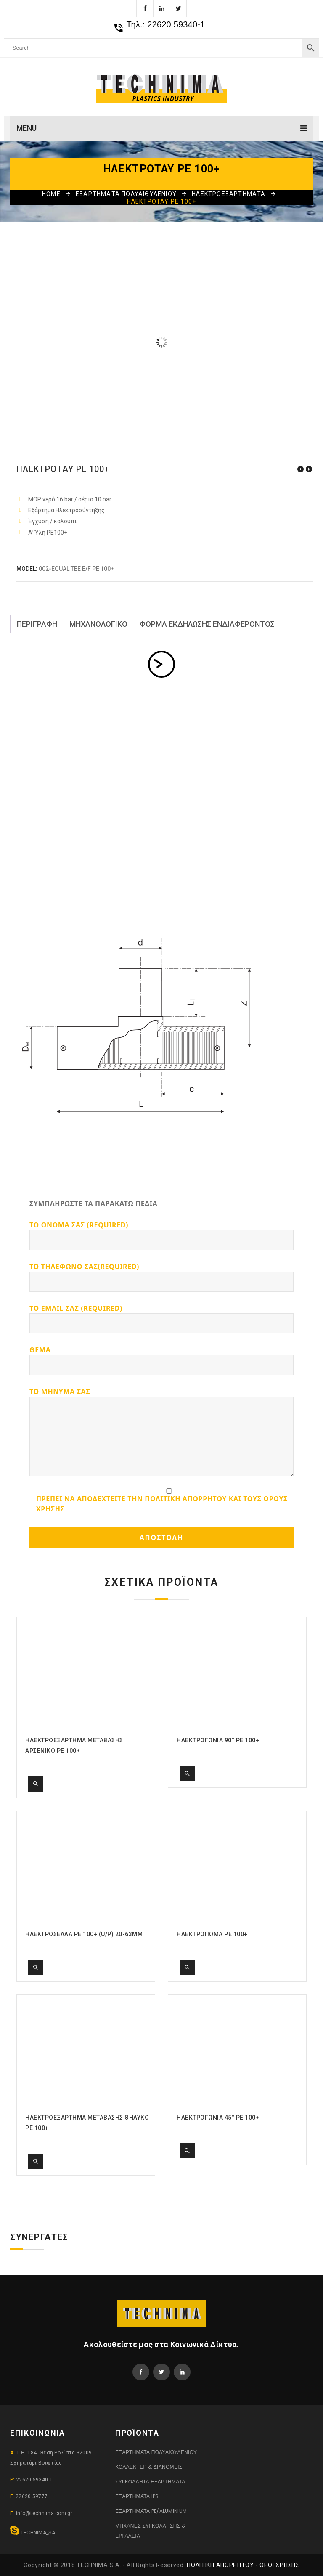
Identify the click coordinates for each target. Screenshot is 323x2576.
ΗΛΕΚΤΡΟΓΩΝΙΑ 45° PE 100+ (218, 2117)
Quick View (35, 1784)
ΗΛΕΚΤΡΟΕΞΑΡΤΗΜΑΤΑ (228, 194)
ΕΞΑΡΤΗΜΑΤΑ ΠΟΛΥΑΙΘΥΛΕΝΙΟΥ (126, 194)
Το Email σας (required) (161, 1318)
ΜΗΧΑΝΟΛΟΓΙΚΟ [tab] (98, 624)
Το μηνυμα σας (161, 1431)
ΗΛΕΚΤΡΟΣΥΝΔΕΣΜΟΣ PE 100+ (300, 469)
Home (51, 194)
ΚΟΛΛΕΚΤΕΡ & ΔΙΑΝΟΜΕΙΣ (149, 2466)
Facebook (144, 8)
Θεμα (161, 1360)
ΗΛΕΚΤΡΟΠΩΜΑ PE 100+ (212, 1934)
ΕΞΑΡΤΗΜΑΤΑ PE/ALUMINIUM (151, 2511)
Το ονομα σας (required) (161, 1235)
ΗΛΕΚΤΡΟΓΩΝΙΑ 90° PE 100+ (308, 469)
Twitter (178, 8)
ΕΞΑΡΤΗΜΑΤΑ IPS (137, 2496)
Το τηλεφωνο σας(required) (161, 1277)
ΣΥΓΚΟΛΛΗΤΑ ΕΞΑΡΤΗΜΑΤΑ (150, 2481)
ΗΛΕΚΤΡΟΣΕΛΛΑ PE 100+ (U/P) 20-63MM (84, 1934)
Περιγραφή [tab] (37, 624)
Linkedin (161, 8)
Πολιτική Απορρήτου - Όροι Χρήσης (243, 2565)
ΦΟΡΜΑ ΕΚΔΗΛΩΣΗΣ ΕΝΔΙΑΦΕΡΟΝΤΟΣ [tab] (207, 624)
